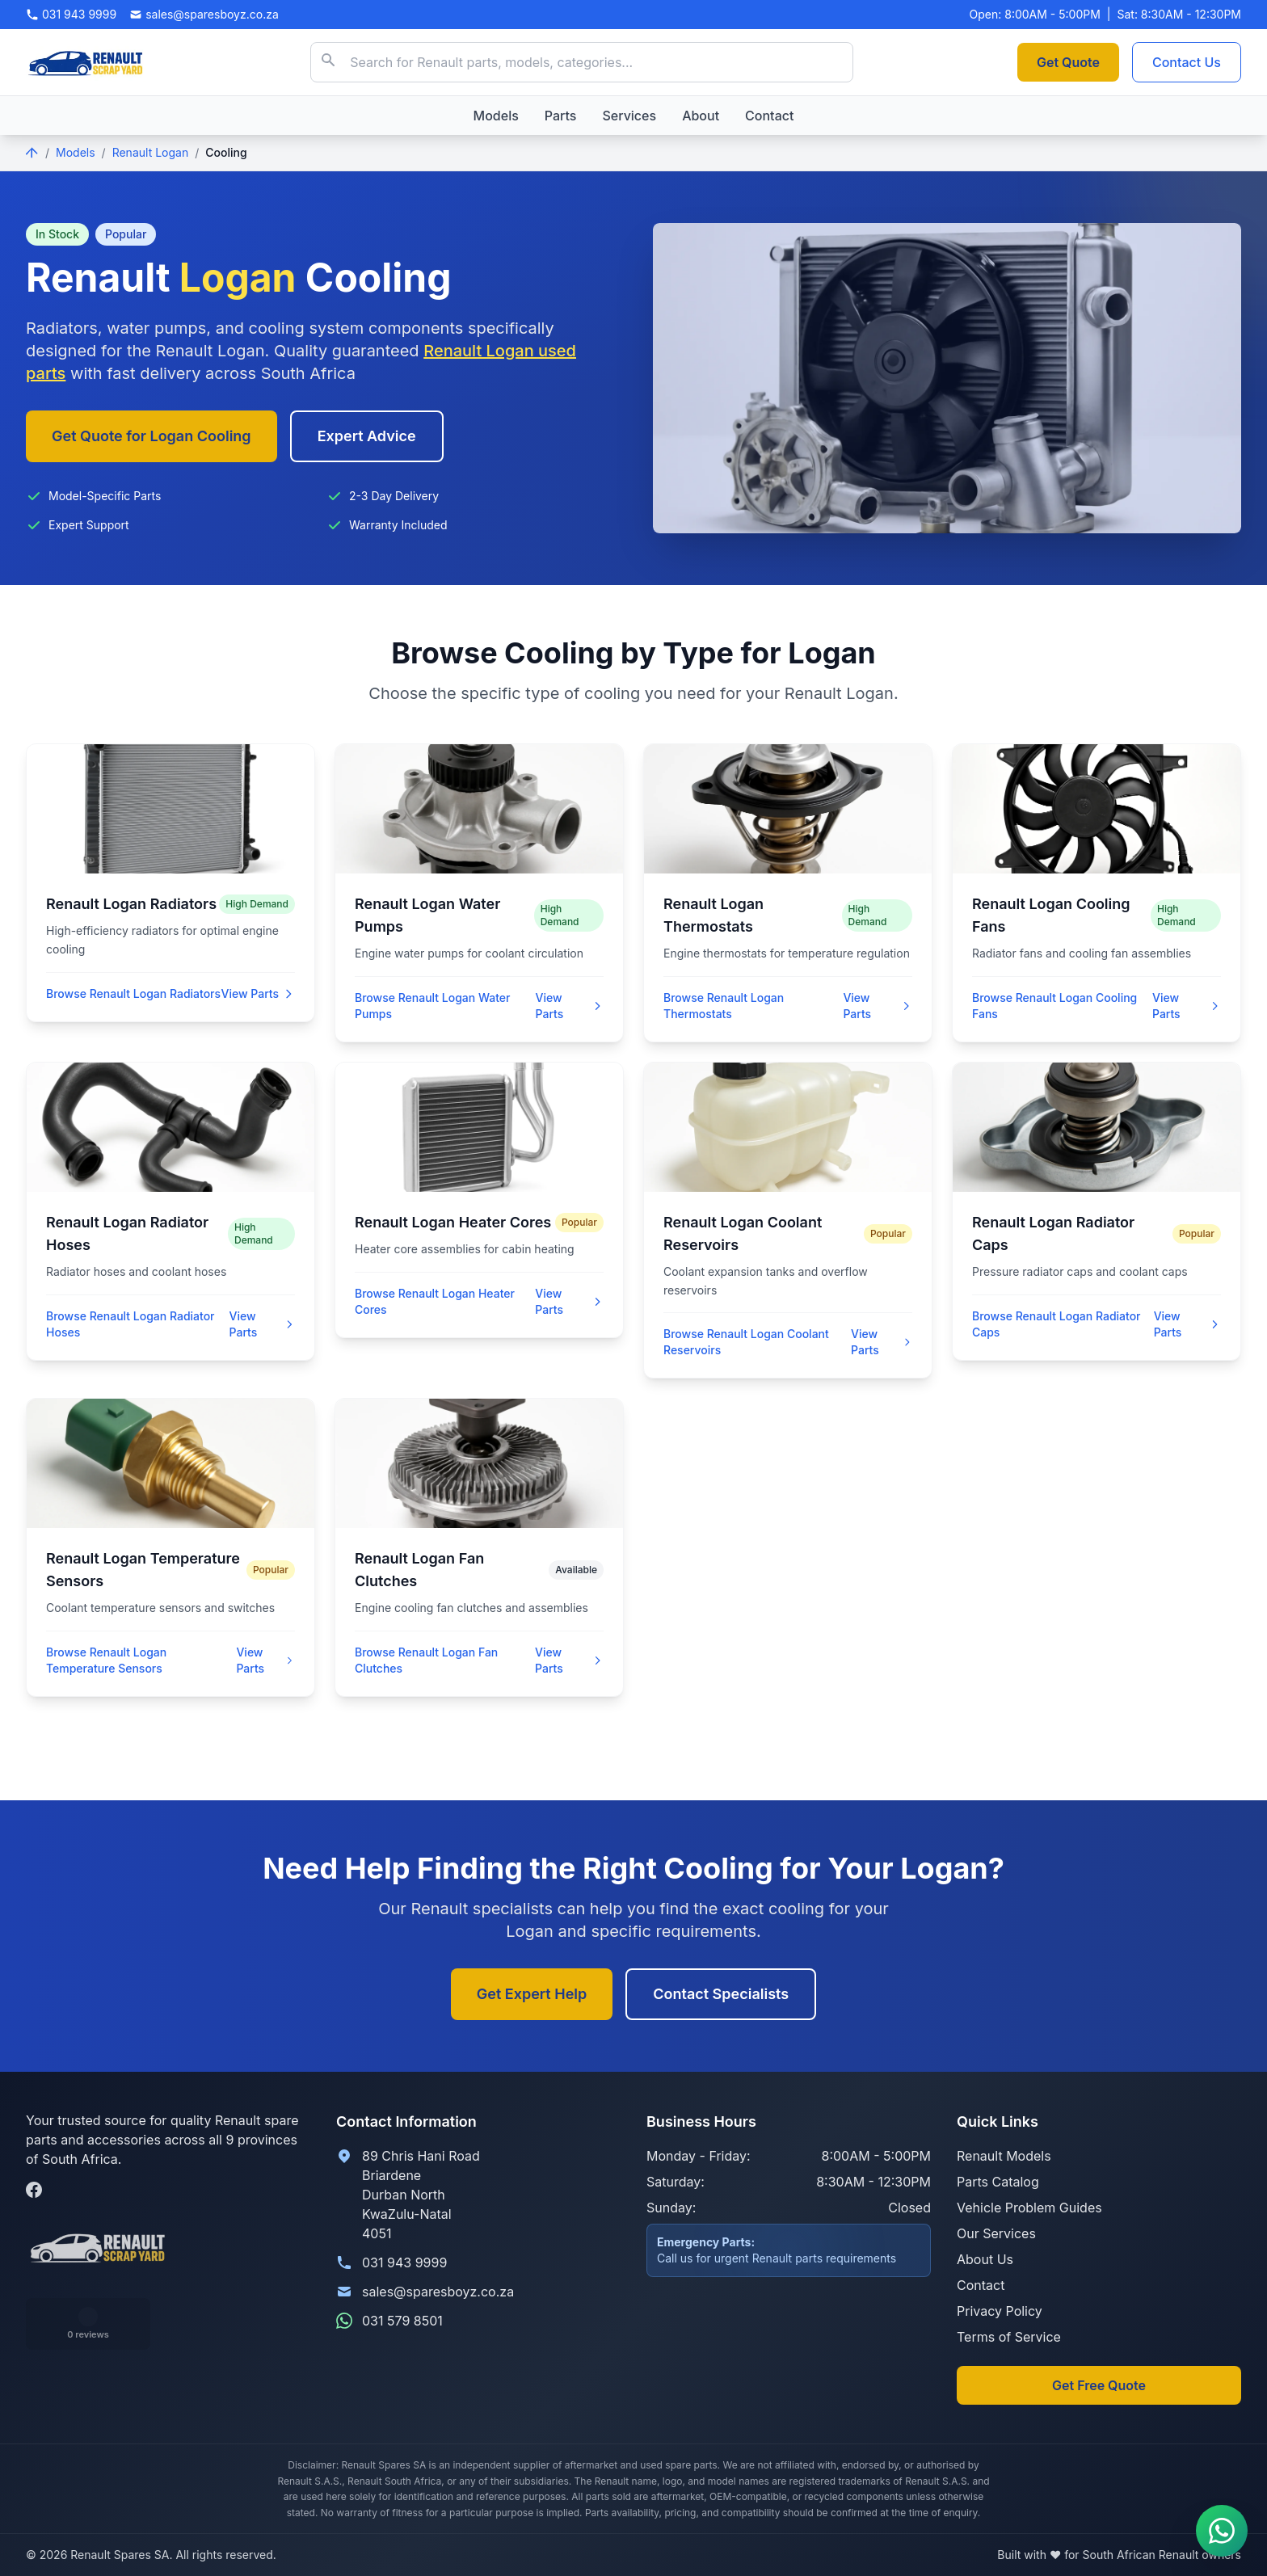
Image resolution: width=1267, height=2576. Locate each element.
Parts (561, 115)
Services (629, 115)
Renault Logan (150, 152)
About (700, 115)
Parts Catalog (998, 2182)
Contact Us (1186, 62)
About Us (985, 2259)
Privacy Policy (999, 2311)
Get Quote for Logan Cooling (151, 435)
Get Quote (1068, 62)
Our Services (996, 2233)
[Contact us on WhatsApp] (1222, 2531)
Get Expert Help (532, 1993)
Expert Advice (367, 435)
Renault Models (1004, 2156)
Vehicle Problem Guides (1029, 2207)
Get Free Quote (1099, 2385)
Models (496, 115)
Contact (769, 115)
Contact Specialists (721, 1993)
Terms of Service (1009, 2337)
